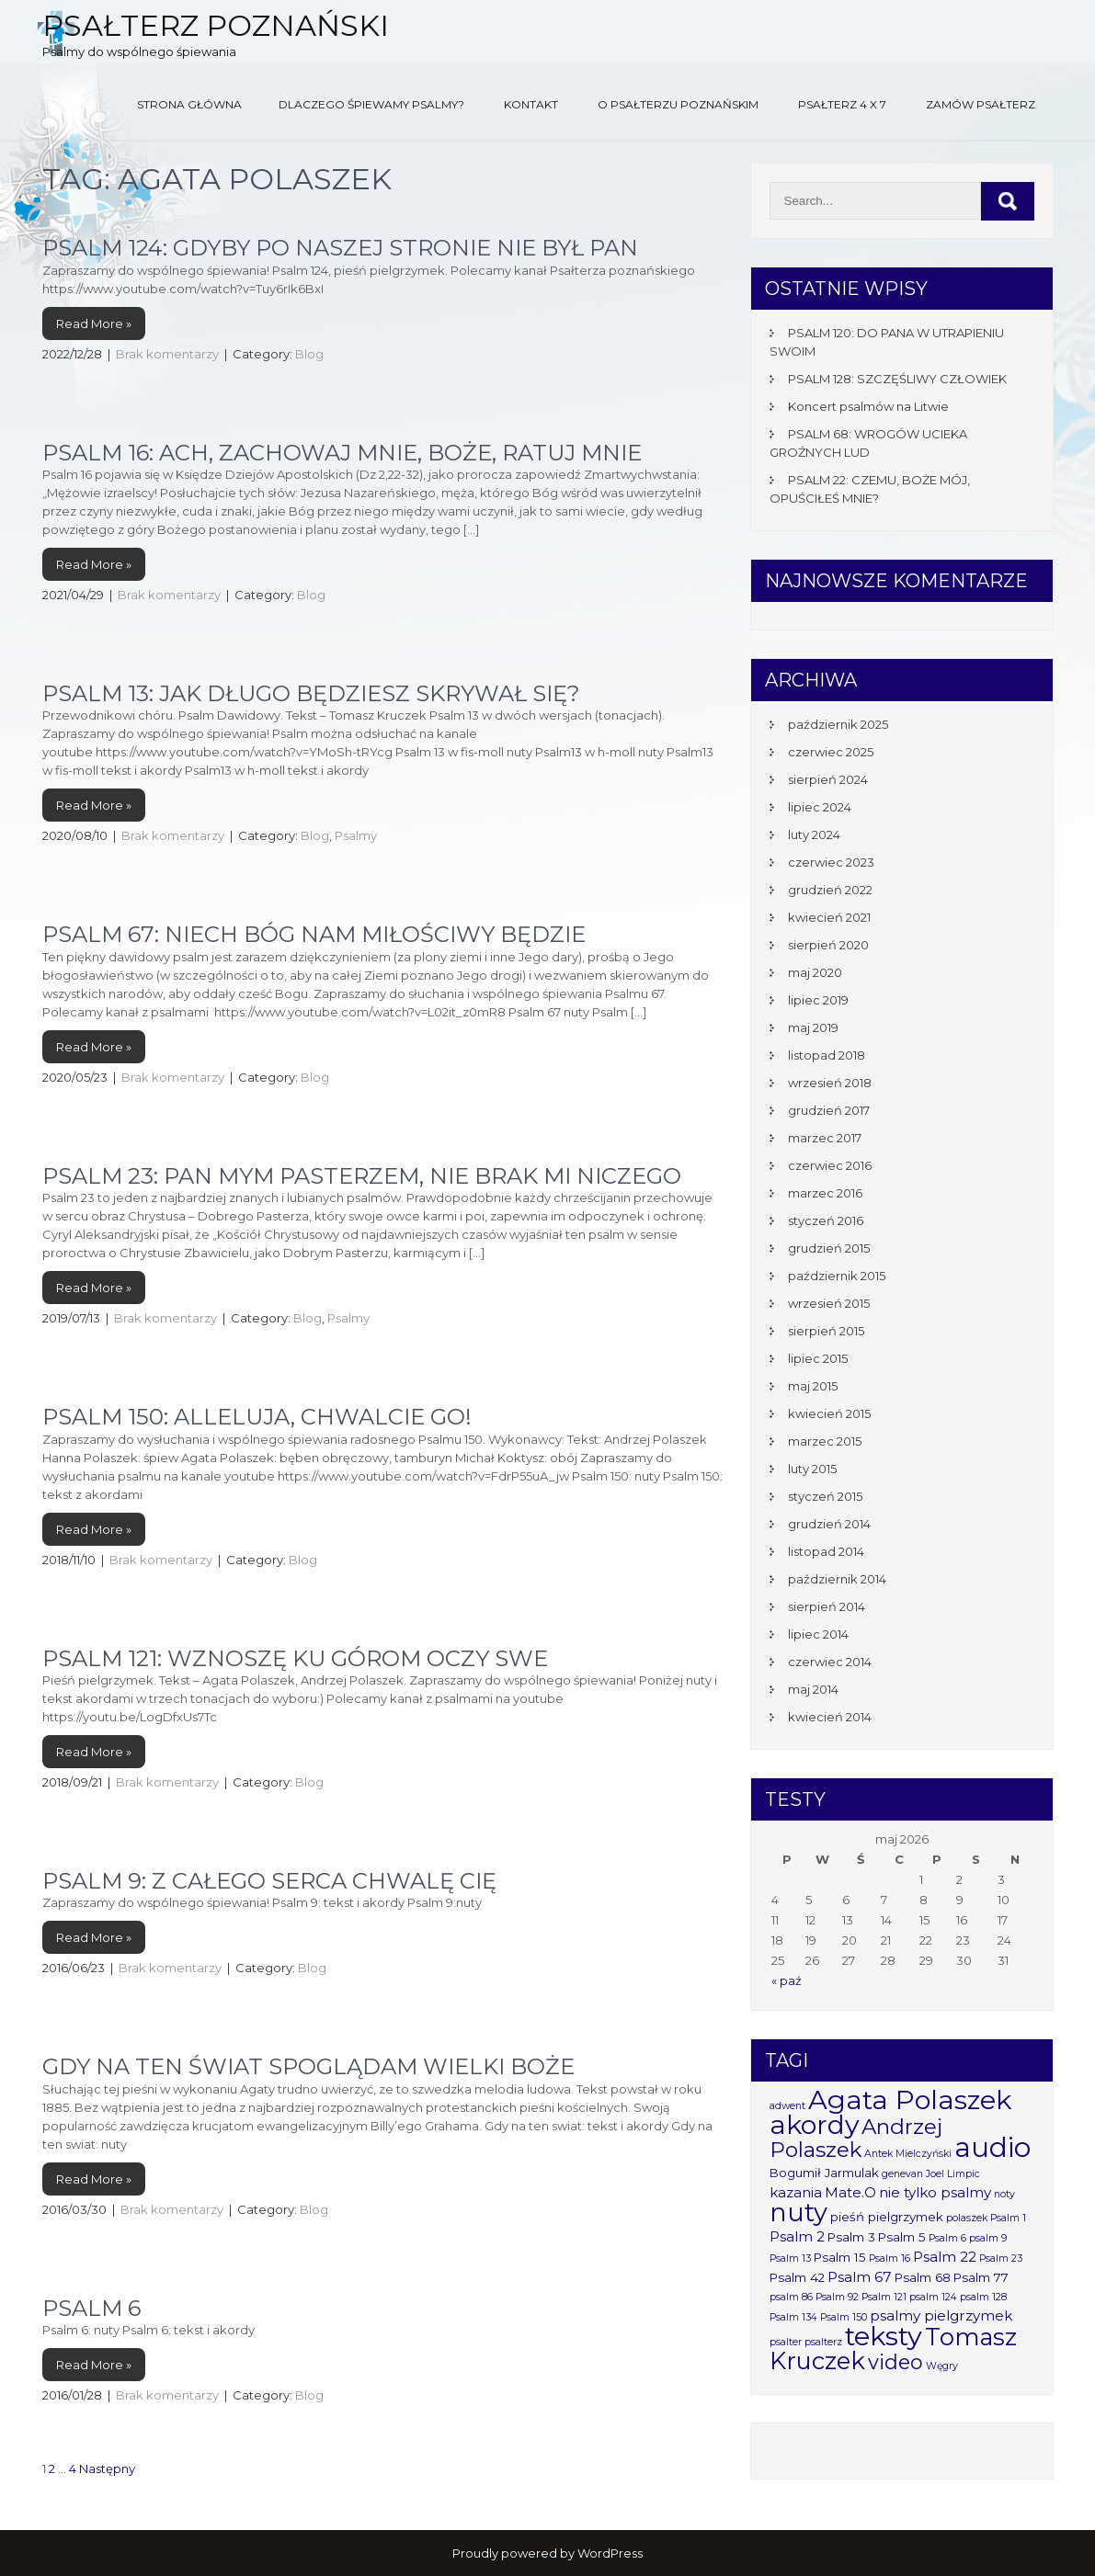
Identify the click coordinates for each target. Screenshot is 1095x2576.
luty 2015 (812, 1468)
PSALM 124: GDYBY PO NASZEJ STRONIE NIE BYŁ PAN (340, 247)
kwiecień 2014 (830, 1716)
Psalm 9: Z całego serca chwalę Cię (269, 1880)
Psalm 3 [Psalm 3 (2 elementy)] (851, 2237)
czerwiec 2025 (830, 751)
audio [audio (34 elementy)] (992, 2147)
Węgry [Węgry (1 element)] (942, 2366)
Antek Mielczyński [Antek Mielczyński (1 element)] (908, 2154)
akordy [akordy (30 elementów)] (814, 2124)
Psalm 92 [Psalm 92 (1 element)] (837, 2297)
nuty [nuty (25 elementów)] (798, 2212)
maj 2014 (813, 1689)
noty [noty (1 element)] (1004, 2194)
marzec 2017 (824, 1137)
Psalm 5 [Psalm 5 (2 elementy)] (902, 2237)
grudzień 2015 (829, 1248)
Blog (309, 353)
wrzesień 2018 (830, 1082)
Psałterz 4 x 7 (842, 104)
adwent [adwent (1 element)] (787, 2106)
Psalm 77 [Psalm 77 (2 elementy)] (981, 2277)
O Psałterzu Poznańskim (678, 104)
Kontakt (531, 104)
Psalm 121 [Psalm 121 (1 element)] (884, 2297)
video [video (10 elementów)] (895, 2362)
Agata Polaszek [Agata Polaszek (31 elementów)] (909, 2099)
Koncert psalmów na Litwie (868, 406)
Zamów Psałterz (980, 104)
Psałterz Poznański (215, 25)
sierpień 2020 (828, 944)
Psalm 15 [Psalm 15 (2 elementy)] (840, 2257)
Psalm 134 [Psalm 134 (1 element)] (793, 2317)
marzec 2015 (824, 1441)
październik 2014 (837, 1579)
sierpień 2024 (828, 779)
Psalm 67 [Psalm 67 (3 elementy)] (859, 2277)
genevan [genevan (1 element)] (902, 2174)
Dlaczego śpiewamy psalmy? (371, 104)
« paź (786, 1980)
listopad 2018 (826, 1055)
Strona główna (189, 104)
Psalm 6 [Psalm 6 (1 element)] (947, 2238)
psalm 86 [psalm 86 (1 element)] (791, 2297)
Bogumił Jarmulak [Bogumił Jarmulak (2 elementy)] (824, 2172)
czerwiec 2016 (830, 1165)
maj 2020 (815, 972)
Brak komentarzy (167, 353)
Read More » (93, 323)
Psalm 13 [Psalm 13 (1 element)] (790, 2258)
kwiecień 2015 (829, 1413)
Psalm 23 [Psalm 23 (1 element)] (1000, 2258)
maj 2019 (813, 1027)
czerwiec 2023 (831, 862)
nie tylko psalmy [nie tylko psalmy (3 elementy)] (935, 2192)
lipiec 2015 (818, 1358)
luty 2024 (814, 834)
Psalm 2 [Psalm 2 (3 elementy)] (797, 2236)
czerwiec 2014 (830, 1661)
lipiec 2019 (818, 1000)
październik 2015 (836, 1275)
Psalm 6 (91, 2308)
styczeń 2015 (825, 1496)
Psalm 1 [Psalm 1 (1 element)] (1008, 2218)
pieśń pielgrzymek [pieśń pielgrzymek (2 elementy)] (886, 2216)
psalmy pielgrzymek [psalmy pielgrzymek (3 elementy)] (941, 2315)
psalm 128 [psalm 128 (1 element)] (983, 2297)
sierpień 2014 (826, 1606)
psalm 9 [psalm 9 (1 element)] (988, 2238)
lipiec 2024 (819, 807)
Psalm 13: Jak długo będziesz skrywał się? (311, 693)
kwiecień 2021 (829, 917)
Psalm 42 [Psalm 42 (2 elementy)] (797, 2277)
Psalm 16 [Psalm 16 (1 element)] (889, 2258)
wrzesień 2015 (829, 1303)
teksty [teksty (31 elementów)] (883, 2336)
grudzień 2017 (829, 1110)
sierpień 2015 (826, 1330)
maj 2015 (813, 1386)
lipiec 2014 (818, 1634)
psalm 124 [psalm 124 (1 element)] (933, 2297)
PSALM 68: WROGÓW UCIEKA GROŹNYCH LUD (868, 443)
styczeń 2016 (825, 1220)
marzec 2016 (825, 1193)
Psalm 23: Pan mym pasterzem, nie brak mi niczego (361, 1176)
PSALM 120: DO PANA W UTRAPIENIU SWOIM (887, 341)
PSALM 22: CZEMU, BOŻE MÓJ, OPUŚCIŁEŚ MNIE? (870, 488)
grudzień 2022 (830, 889)
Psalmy (356, 835)
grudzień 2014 (829, 1523)
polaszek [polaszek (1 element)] (966, 2218)
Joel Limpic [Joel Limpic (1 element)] (953, 2174)
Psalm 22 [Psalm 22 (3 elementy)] (944, 2256)
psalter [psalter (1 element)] (786, 2342)
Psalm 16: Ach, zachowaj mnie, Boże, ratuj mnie (342, 452)
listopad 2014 (826, 1551)
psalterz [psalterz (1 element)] (823, 2342)
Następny (107, 2468)
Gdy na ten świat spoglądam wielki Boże (308, 2066)
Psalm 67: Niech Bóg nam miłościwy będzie (314, 934)
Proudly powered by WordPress (547, 2553)
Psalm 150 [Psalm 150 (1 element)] (843, 2317)
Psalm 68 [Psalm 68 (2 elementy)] (923, 2277)
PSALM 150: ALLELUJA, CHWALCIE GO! (257, 1416)
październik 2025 (838, 724)
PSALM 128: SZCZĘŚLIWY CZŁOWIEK (897, 378)
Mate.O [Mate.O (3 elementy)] (850, 2192)
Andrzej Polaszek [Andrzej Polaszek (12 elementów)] (856, 2138)
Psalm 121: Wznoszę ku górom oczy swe (295, 1658)
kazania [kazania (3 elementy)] (796, 2192)
